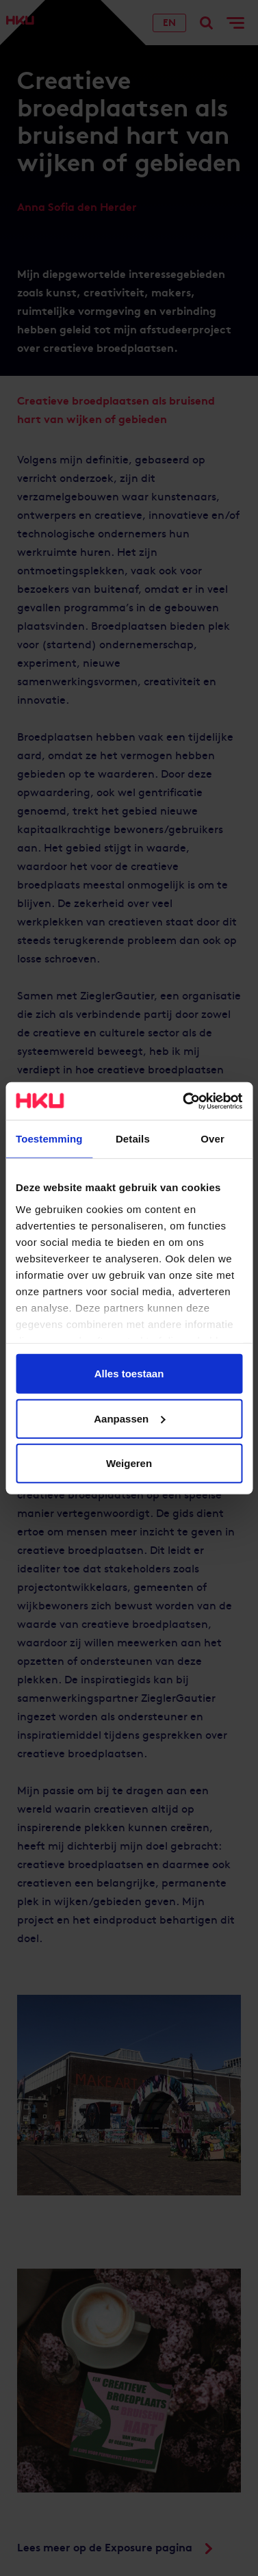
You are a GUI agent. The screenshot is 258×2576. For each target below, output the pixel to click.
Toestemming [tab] (49, 1139)
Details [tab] (133, 1139)
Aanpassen (129, 1418)
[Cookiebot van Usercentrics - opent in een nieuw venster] (184, 1101)
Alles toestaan (129, 1373)
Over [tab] (212, 1139)
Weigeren (129, 1463)
